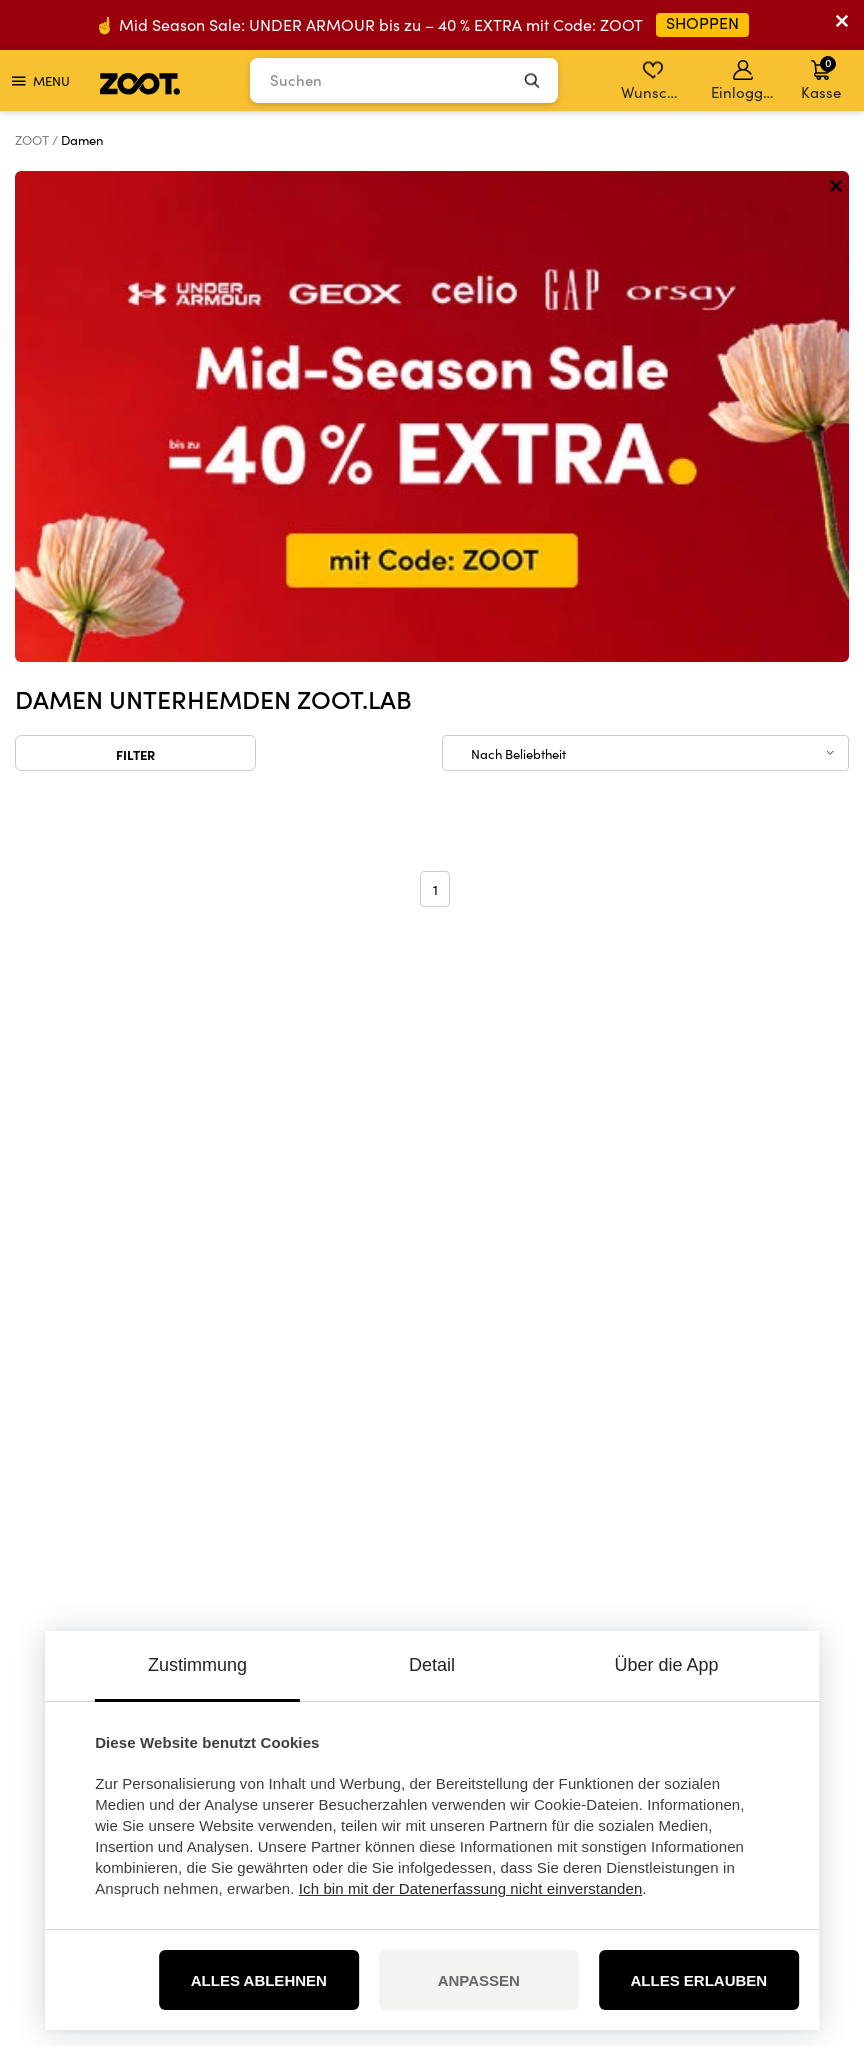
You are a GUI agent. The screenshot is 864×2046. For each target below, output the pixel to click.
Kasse (821, 78)
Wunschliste (654, 81)
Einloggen (744, 81)
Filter (135, 263)
